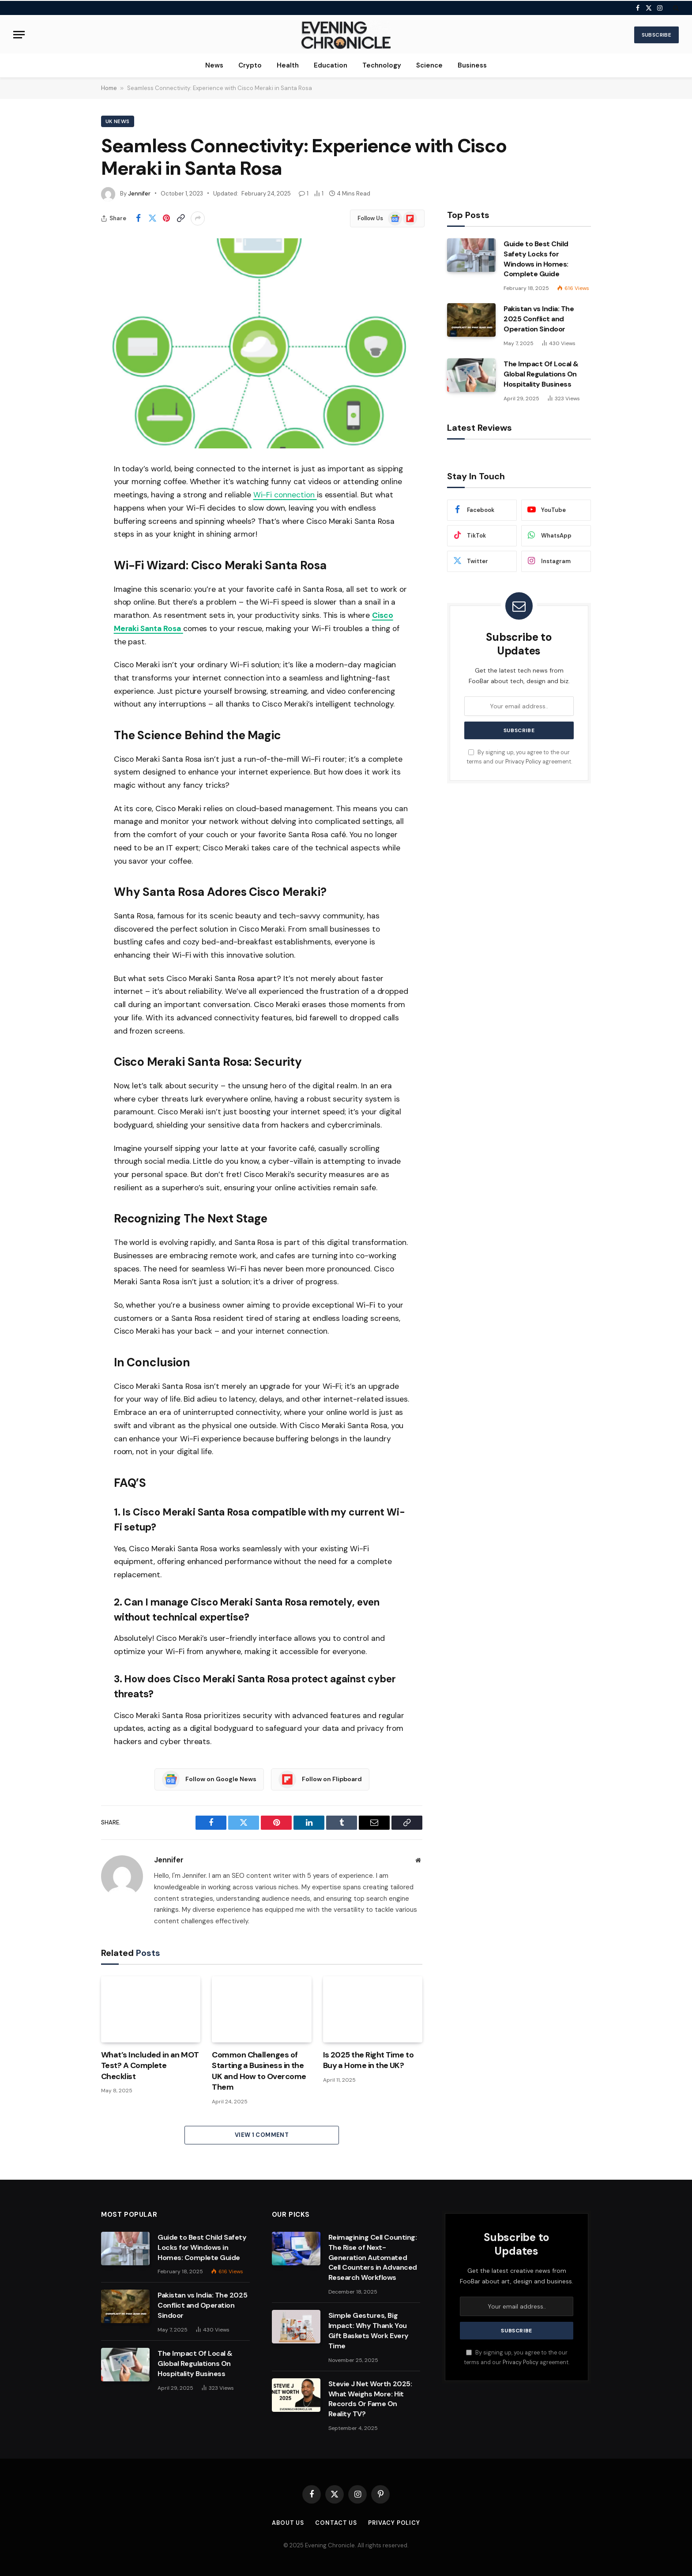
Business (472, 65)
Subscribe (656, 34)
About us (288, 2523)
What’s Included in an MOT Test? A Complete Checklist (150, 2066)
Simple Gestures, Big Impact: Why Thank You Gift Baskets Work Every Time (368, 2330)
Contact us (336, 2523)
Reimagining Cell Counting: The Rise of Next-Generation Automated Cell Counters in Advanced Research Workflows (372, 2258)
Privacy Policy (523, 761)
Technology (381, 65)
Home (109, 88)
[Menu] (19, 35)
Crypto (250, 65)
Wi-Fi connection (285, 495)
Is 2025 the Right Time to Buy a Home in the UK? (368, 2060)
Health (288, 65)
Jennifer (139, 193)
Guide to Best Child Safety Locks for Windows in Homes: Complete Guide (536, 259)
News (214, 65)
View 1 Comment (262, 2135)
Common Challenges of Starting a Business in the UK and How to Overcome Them (259, 2071)
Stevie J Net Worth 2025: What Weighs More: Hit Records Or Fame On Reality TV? (370, 2399)
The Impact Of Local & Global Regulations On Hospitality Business (541, 374)
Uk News (117, 121)
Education (330, 65)
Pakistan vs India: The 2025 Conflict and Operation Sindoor (539, 319)
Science (429, 65)
